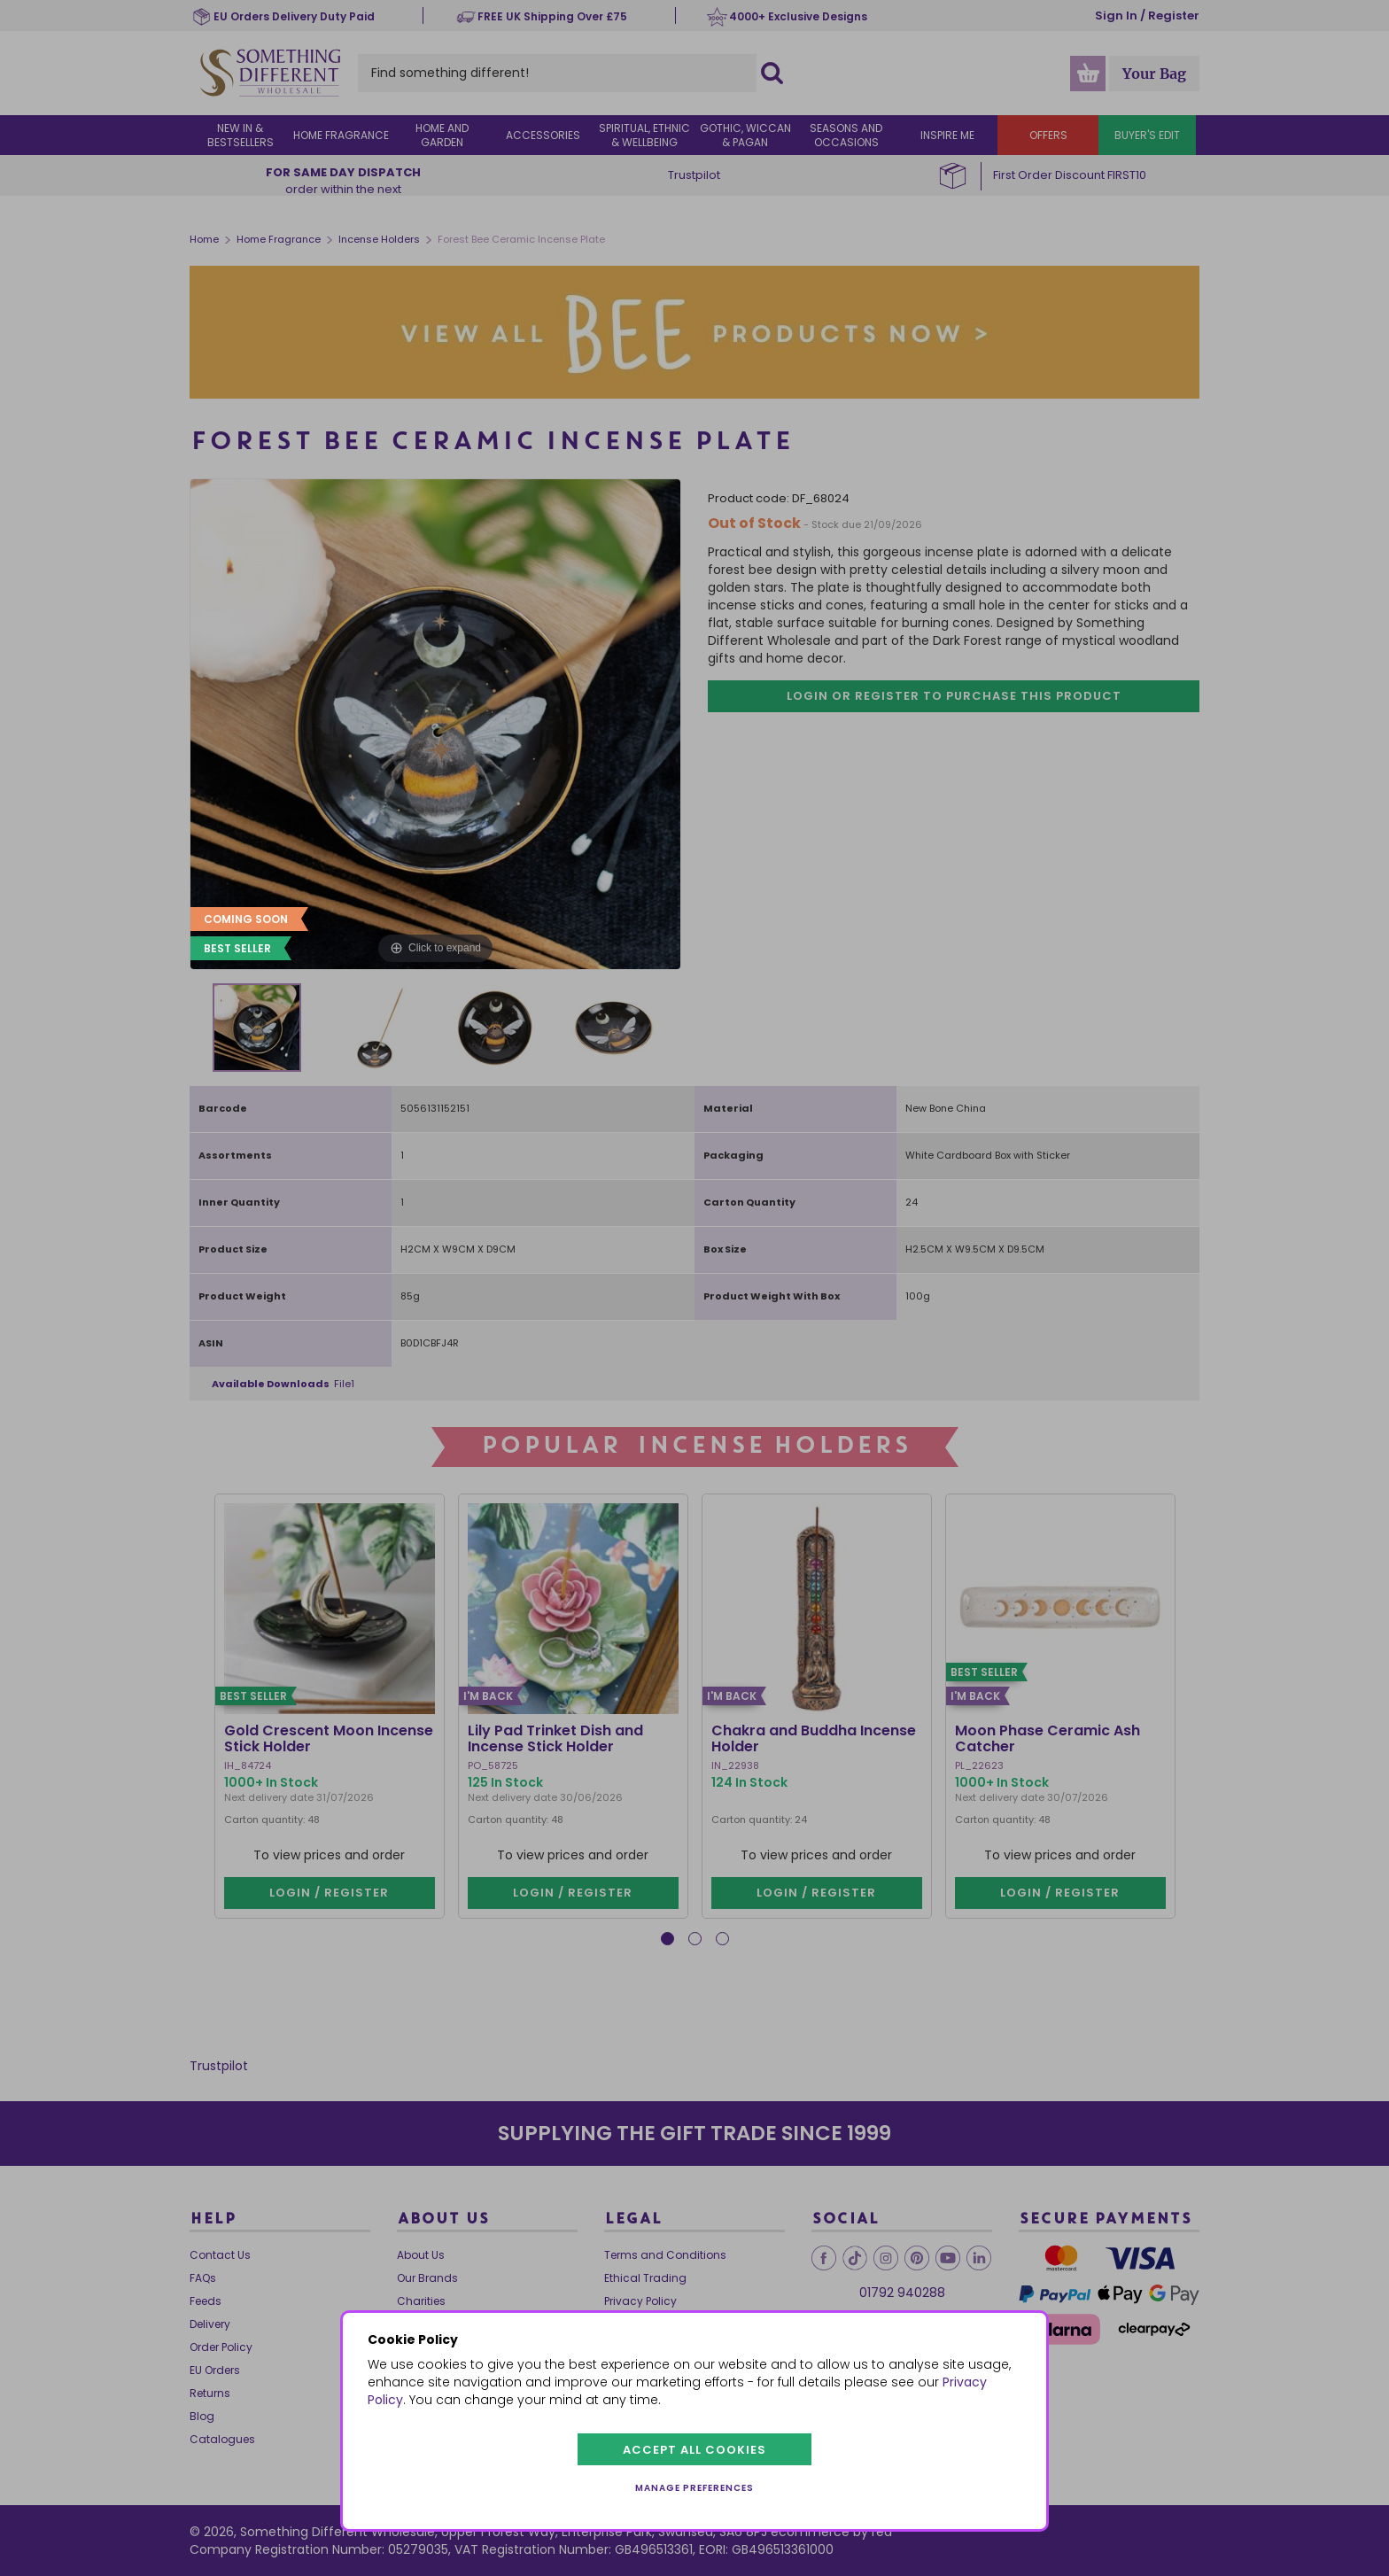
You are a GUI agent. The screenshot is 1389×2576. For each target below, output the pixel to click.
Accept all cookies (694, 2449)
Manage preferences (694, 2488)
